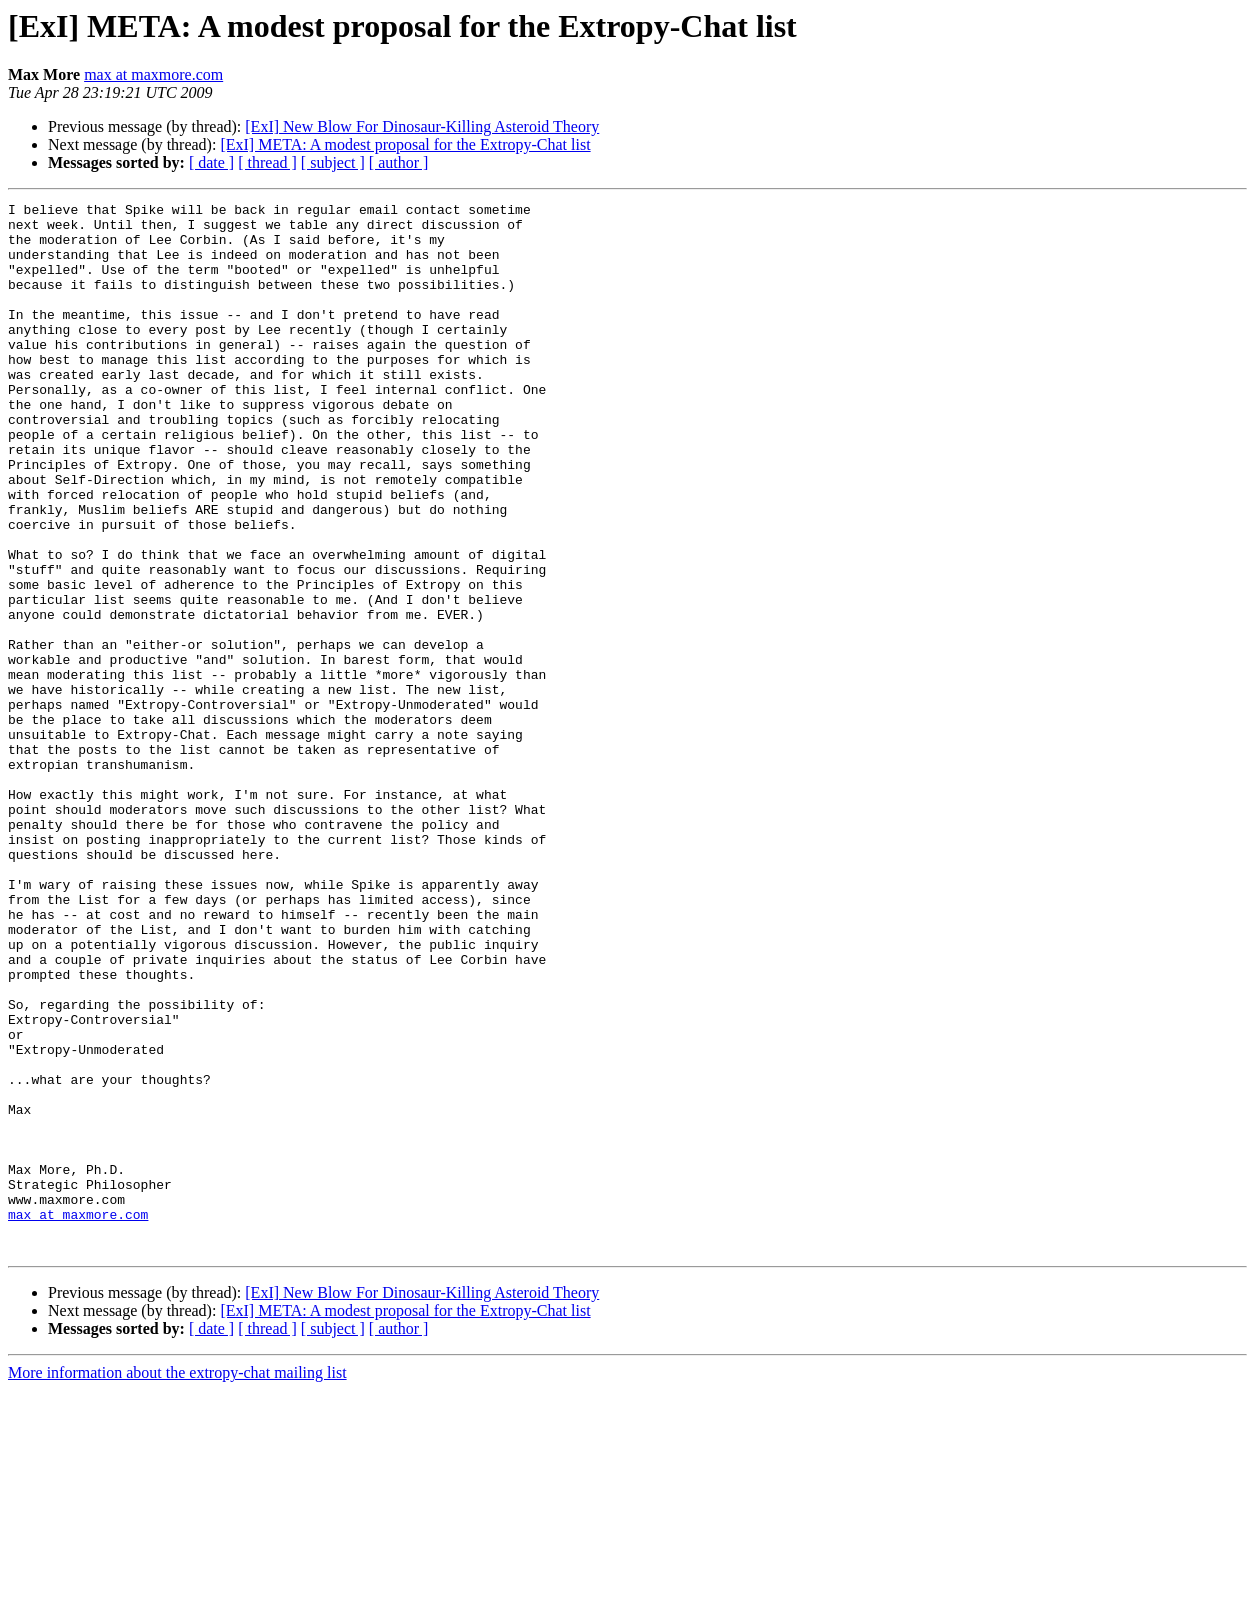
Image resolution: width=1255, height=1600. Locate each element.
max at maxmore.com (153, 74)
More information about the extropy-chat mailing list (177, 1582)
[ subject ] (333, 162)
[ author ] (399, 162)
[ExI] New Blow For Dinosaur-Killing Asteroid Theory (422, 126)
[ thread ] (267, 162)
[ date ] (211, 162)
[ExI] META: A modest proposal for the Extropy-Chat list (405, 144)
